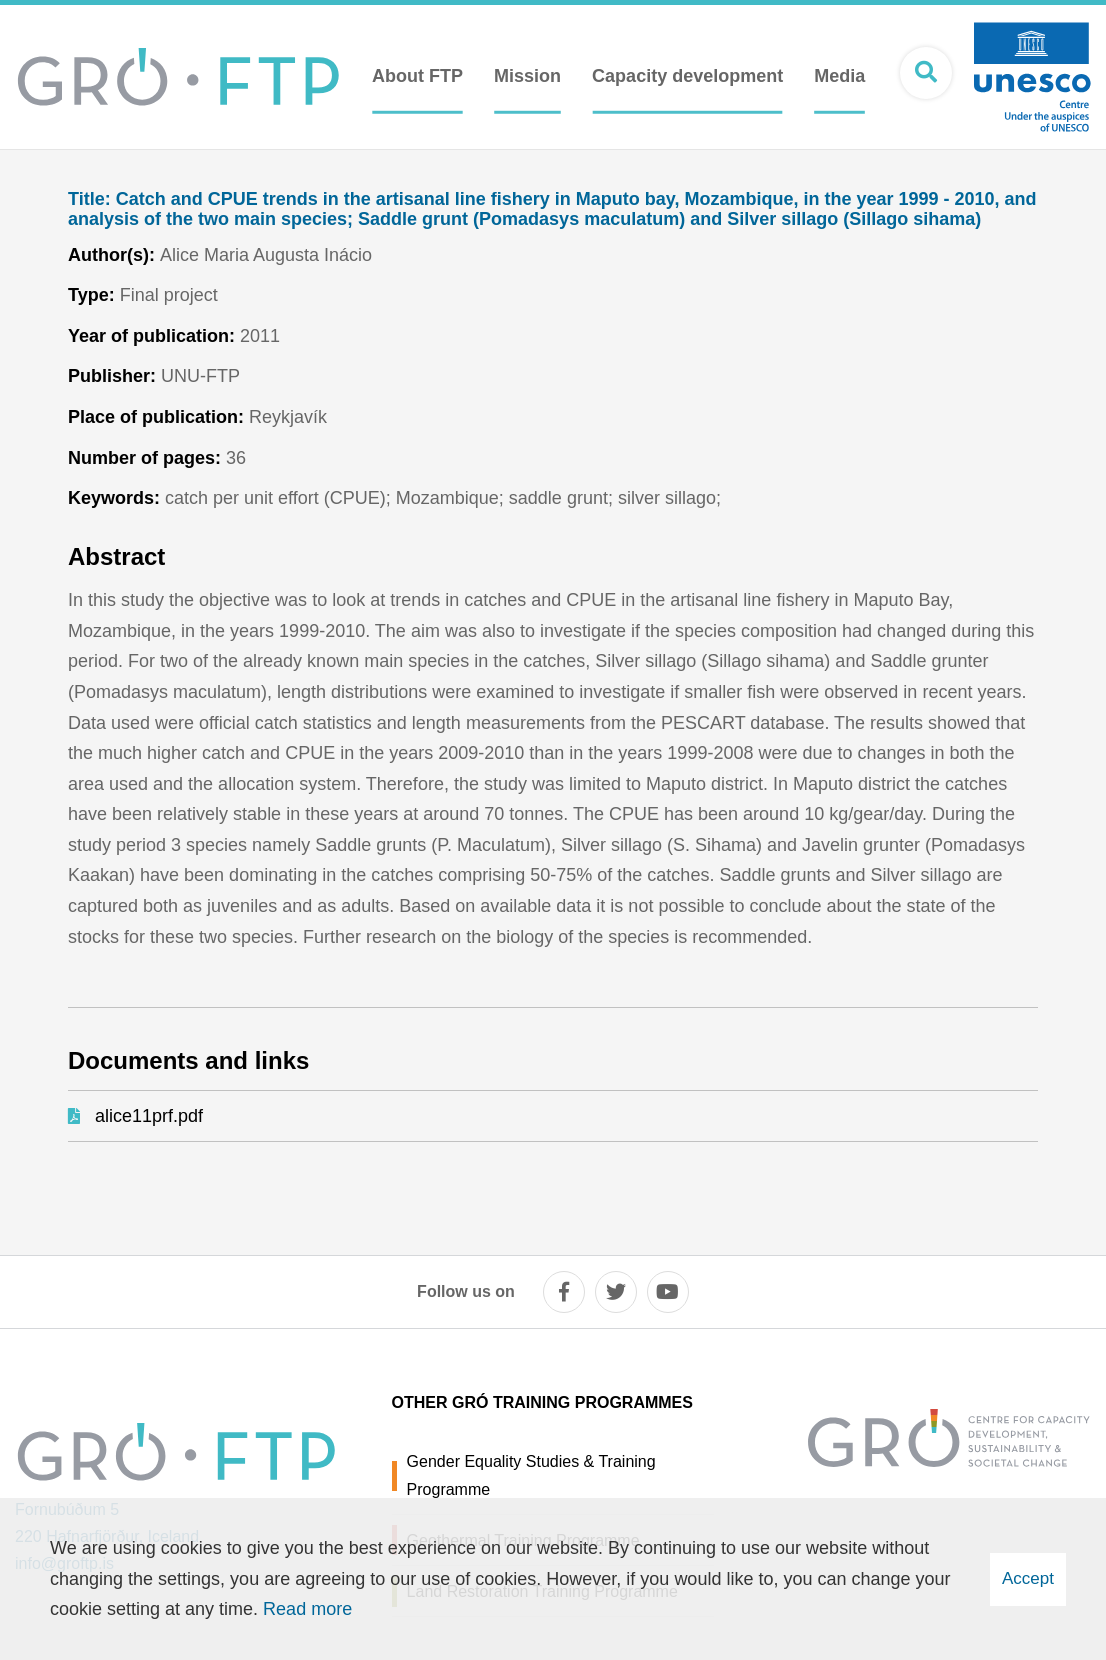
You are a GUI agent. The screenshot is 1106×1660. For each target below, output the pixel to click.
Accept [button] (1028, 1578)
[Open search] (926, 73)
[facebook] (564, 1292)
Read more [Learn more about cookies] (307, 1609)
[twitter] (616, 1292)
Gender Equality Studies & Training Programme (531, 1475)
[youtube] (668, 1292)
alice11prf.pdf (149, 1116)
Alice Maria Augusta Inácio (266, 255)
